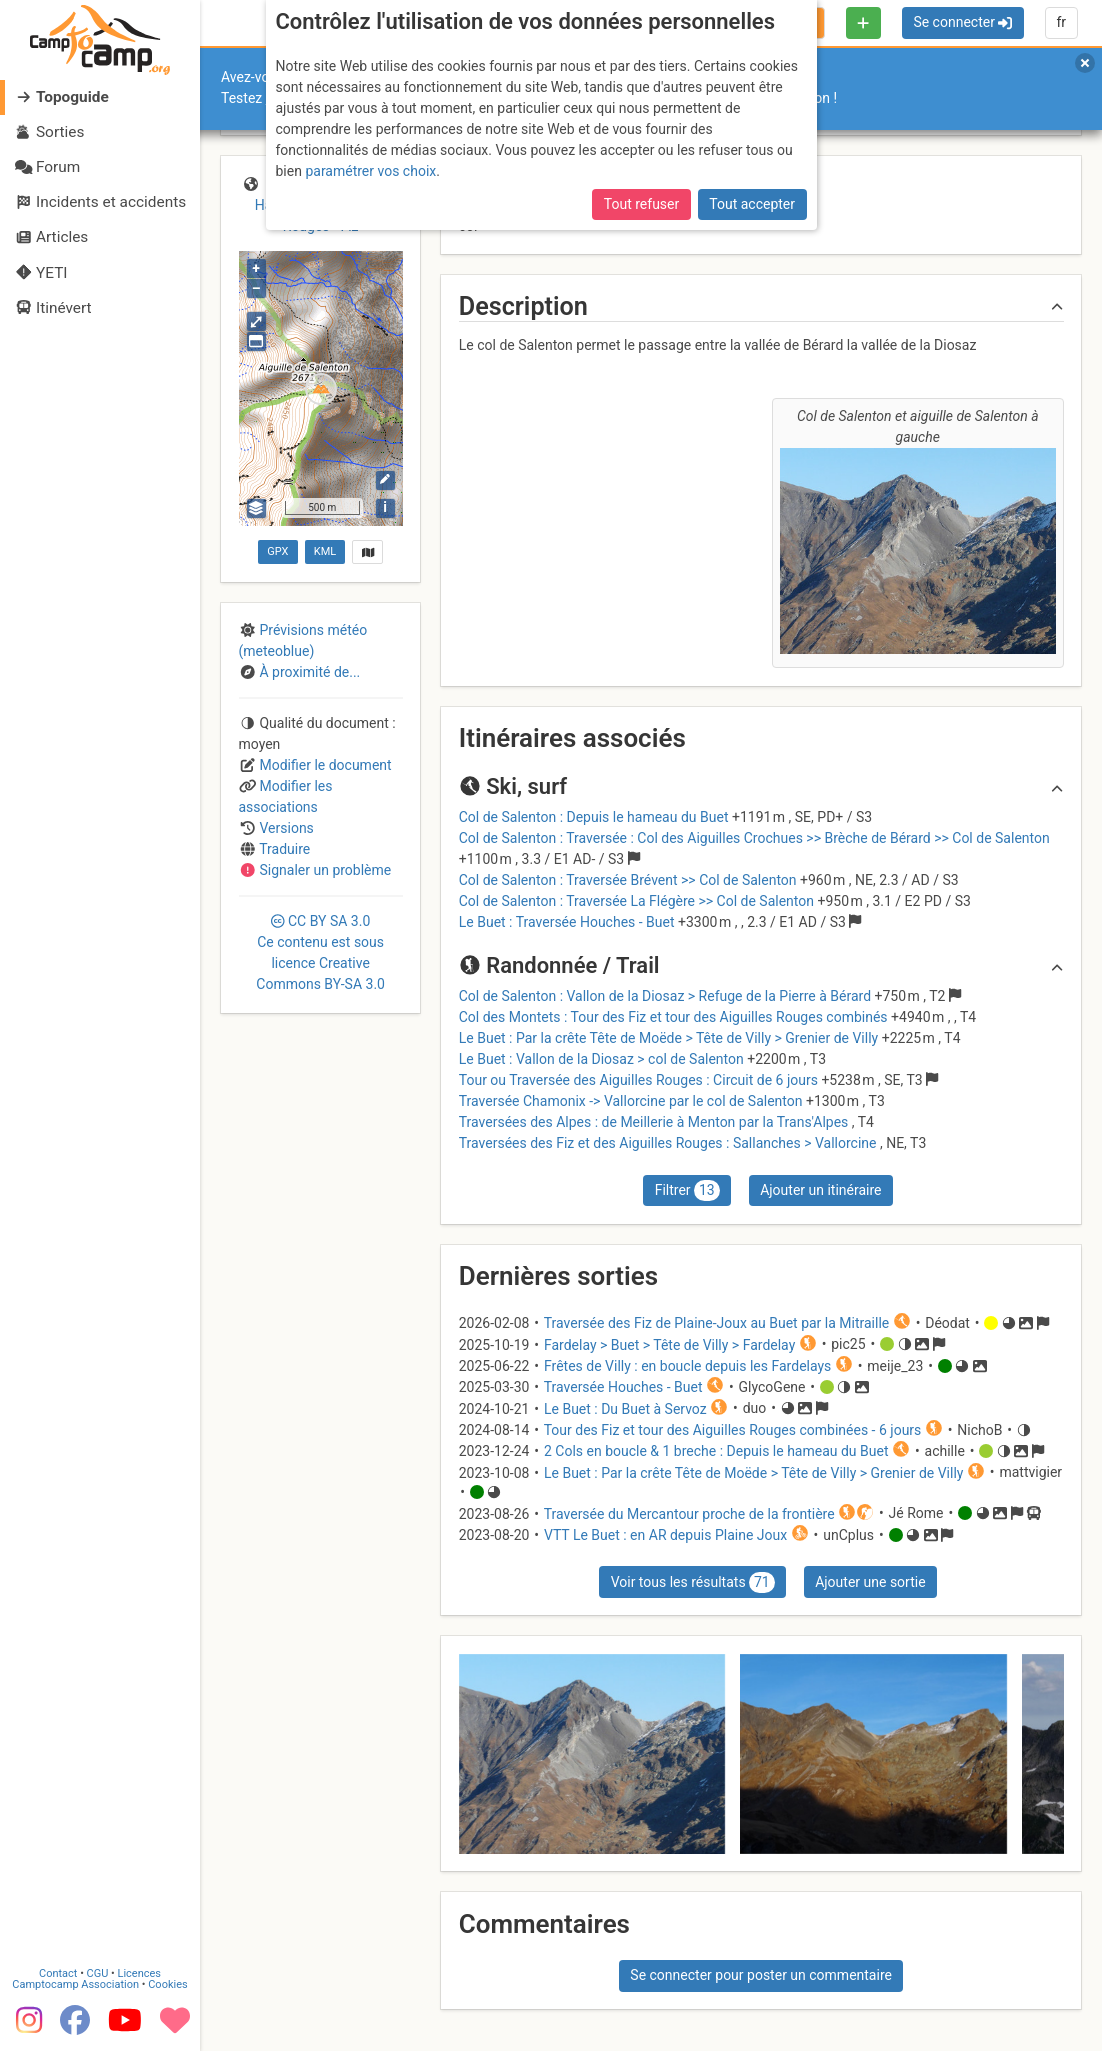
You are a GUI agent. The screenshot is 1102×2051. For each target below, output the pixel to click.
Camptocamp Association (75, 1984)
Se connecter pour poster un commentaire (761, 1975)
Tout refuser (641, 204)
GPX (277, 551)
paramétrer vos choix (370, 171)
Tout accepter (752, 204)
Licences (139, 1973)
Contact (58, 1973)
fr (1061, 22)
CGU (98, 1973)
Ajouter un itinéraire (820, 1190)
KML (325, 551)
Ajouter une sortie (870, 1582)
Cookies (167, 1984)
